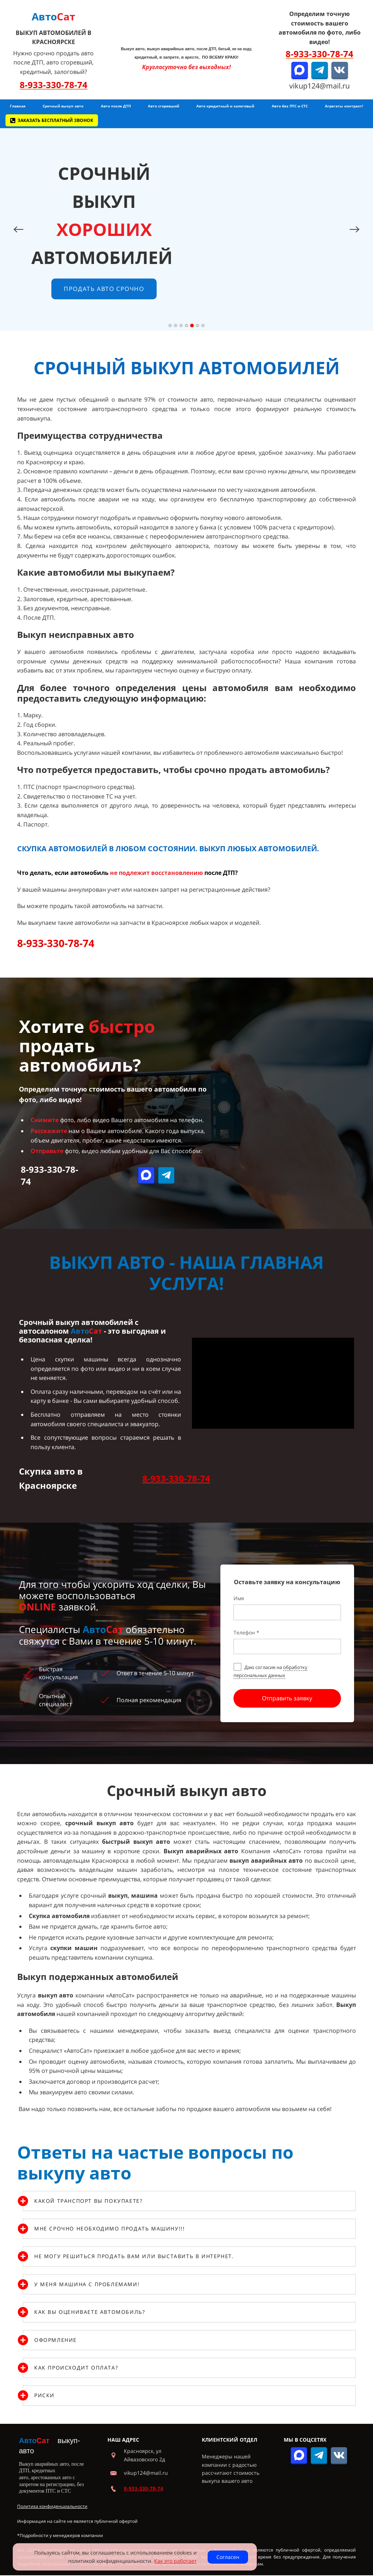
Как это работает (175, 2560)
